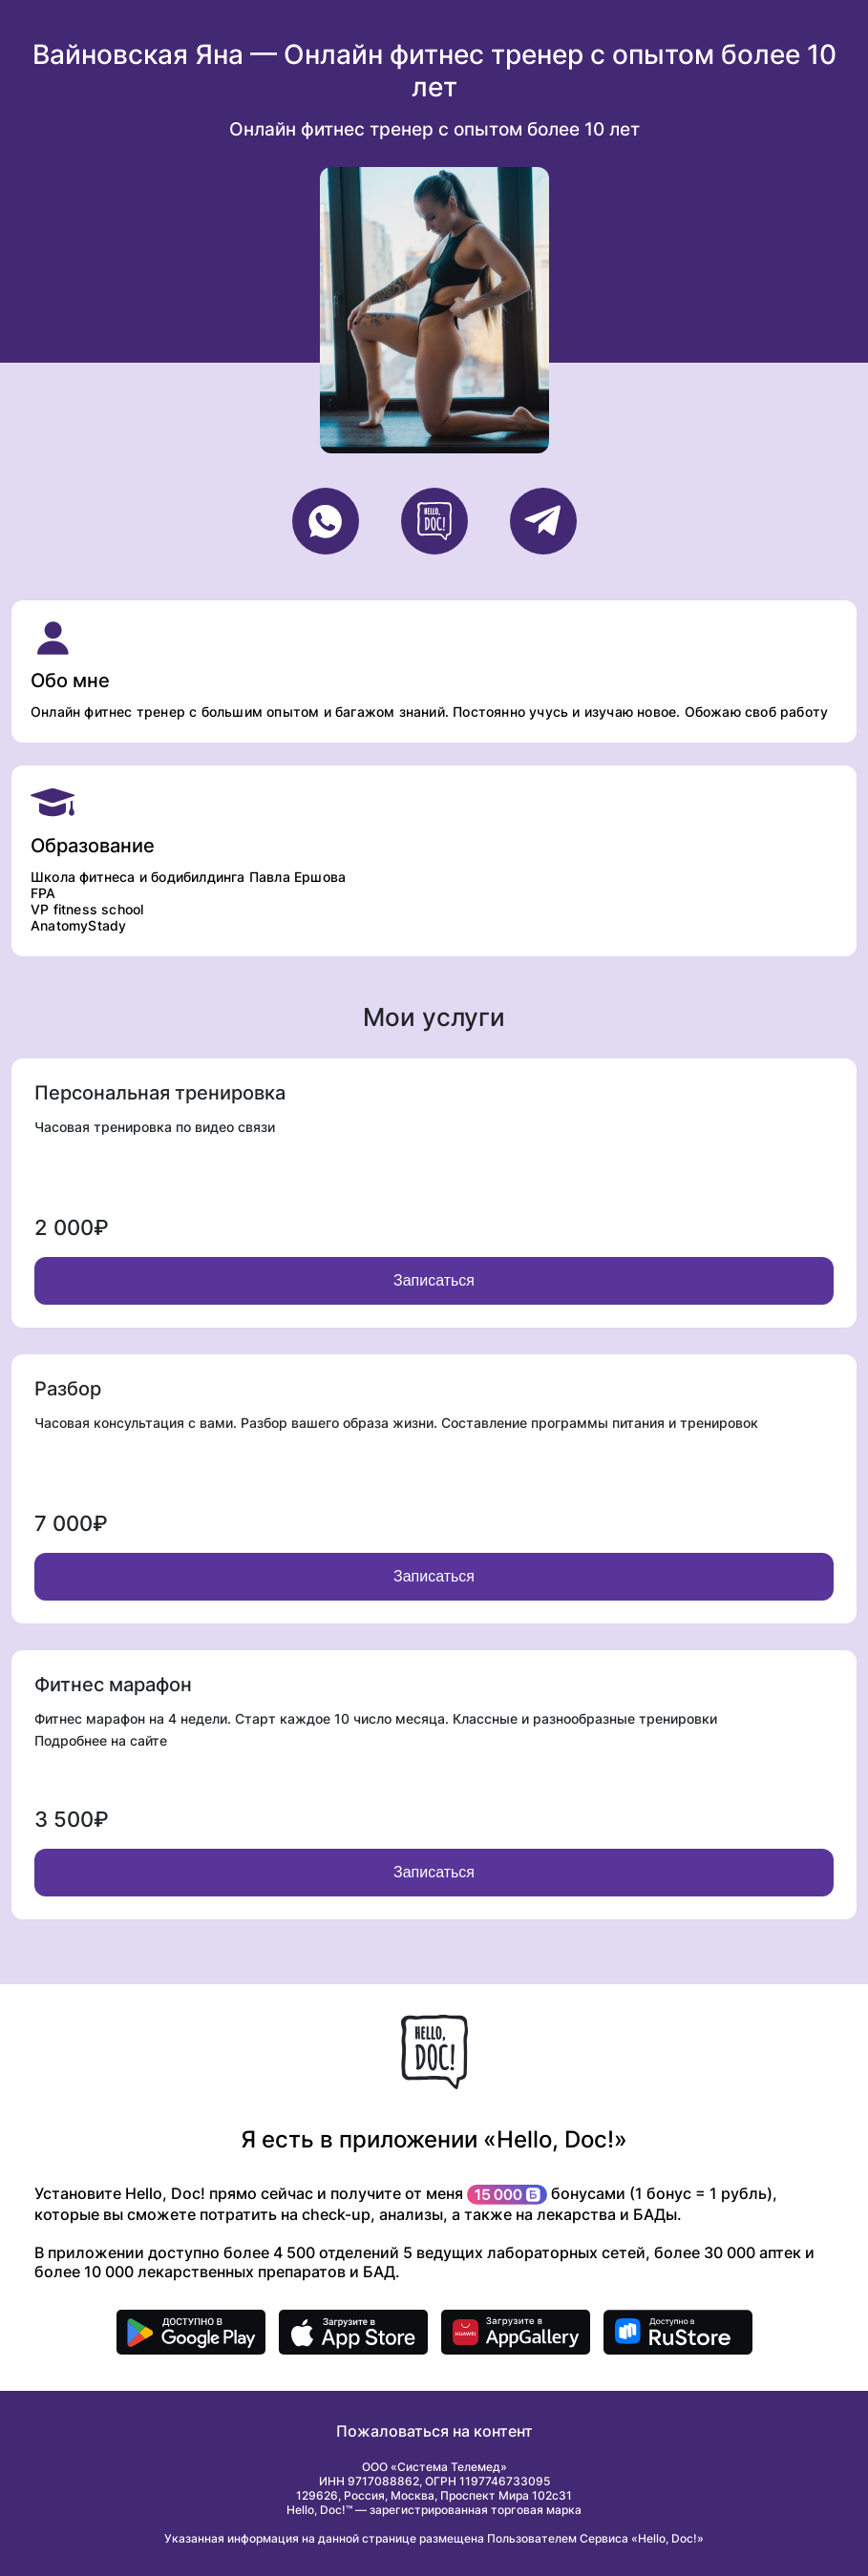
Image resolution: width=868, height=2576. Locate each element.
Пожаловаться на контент (434, 2430)
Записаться (434, 1280)
